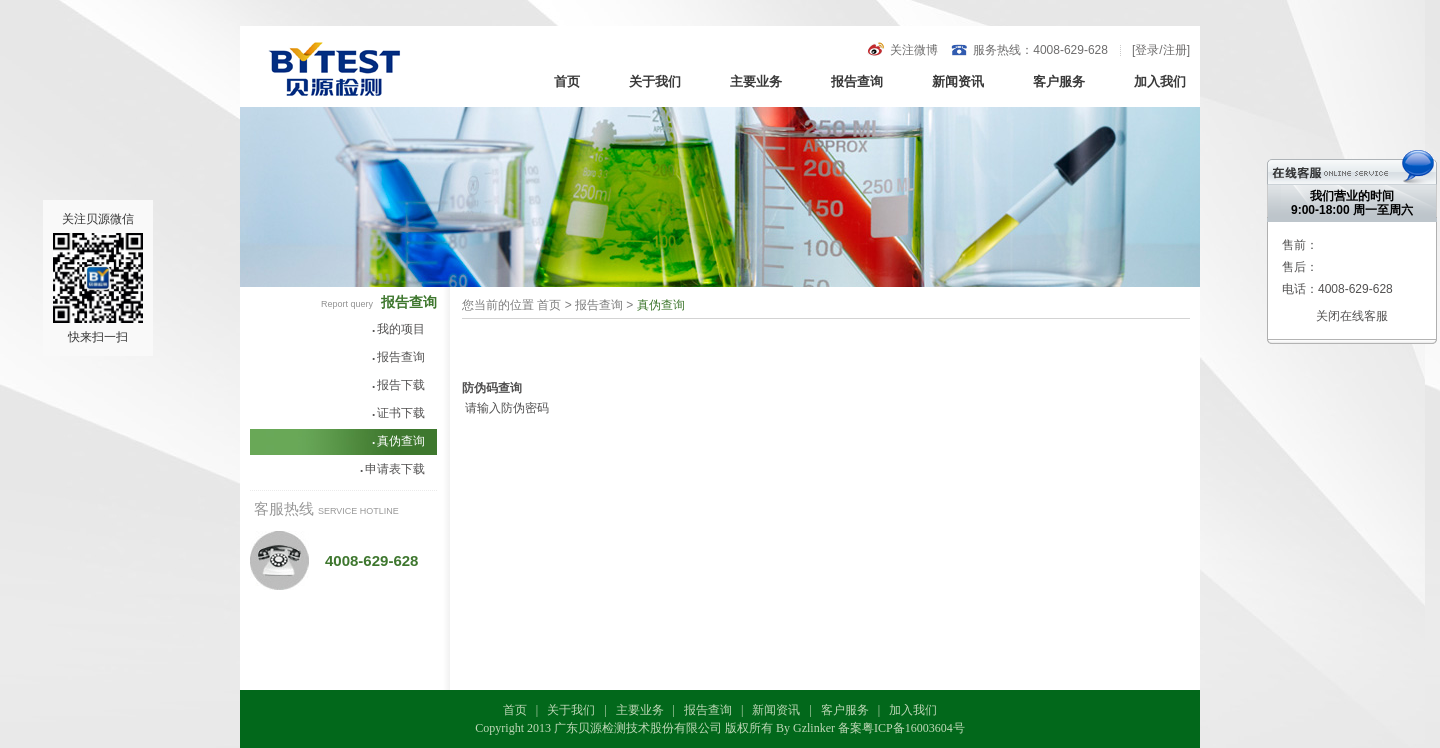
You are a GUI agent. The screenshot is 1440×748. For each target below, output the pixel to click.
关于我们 (655, 81)
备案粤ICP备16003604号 (901, 728)
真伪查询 (398, 441)
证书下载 (398, 413)
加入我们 (1160, 81)
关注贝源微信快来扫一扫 (98, 278)
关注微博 (914, 50)
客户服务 (1059, 81)
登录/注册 (1160, 50)
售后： (1300, 267)
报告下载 (398, 385)
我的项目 (398, 329)
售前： (1300, 245)
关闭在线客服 (1352, 316)
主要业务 (756, 81)
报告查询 (857, 81)
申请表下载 (392, 469)
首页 (567, 81)
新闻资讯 (958, 81)
